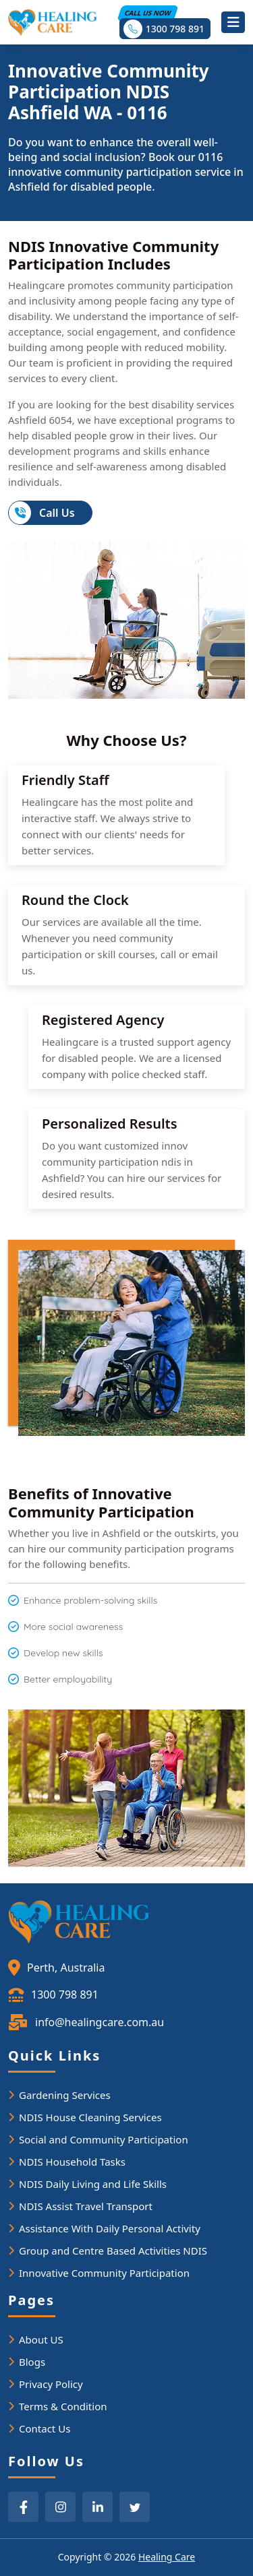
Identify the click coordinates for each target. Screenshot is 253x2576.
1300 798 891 (163, 29)
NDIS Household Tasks (72, 2161)
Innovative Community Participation (104, 2273)
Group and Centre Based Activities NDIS (113, 2250)
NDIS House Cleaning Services (90, 2117)
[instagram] (60, 2507)
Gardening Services (65, 2095)
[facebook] (23, 2507)
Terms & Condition (63, 2406)
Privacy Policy (51, 2384)
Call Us (42, 512)
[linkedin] (97, 2507)
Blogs (32, 2361)
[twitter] (134, 2507)
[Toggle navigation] (233, 22)
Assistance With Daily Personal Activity (109, 2228)
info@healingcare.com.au (86, 2023)
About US (41, 2339)
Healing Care (166, 2556)
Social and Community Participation (103, 2139)
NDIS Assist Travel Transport (85, 2206)
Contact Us (44, 2428)
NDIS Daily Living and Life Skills (93, 2184)
